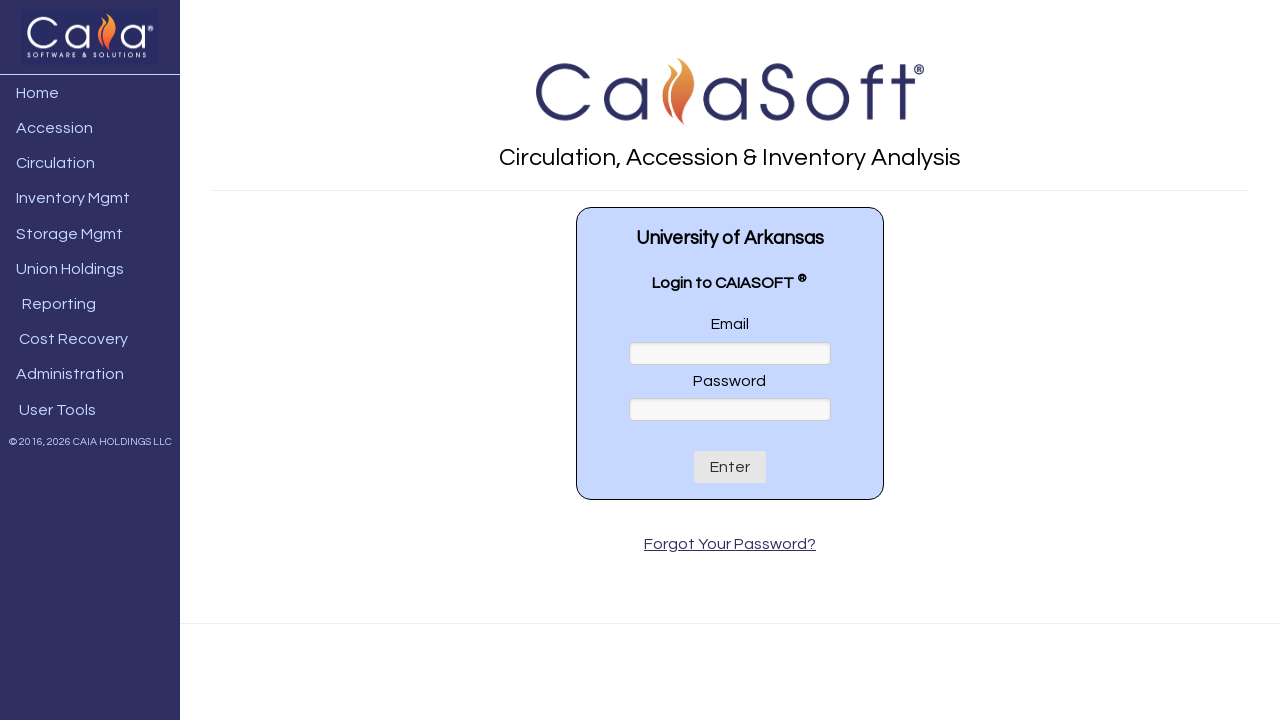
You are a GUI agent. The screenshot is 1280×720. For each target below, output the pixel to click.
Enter (730, 467)
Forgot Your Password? (730, 544)
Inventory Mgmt (70, 198)
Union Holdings (67, 269)
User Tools (53, 410)
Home (34, 93)
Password (729, 381)
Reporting (53, 304)
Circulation (52, 163)
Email (730, 324)
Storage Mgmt (66, 234)
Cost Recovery (69, 339)
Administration (67, 374)
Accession (51, 128)
